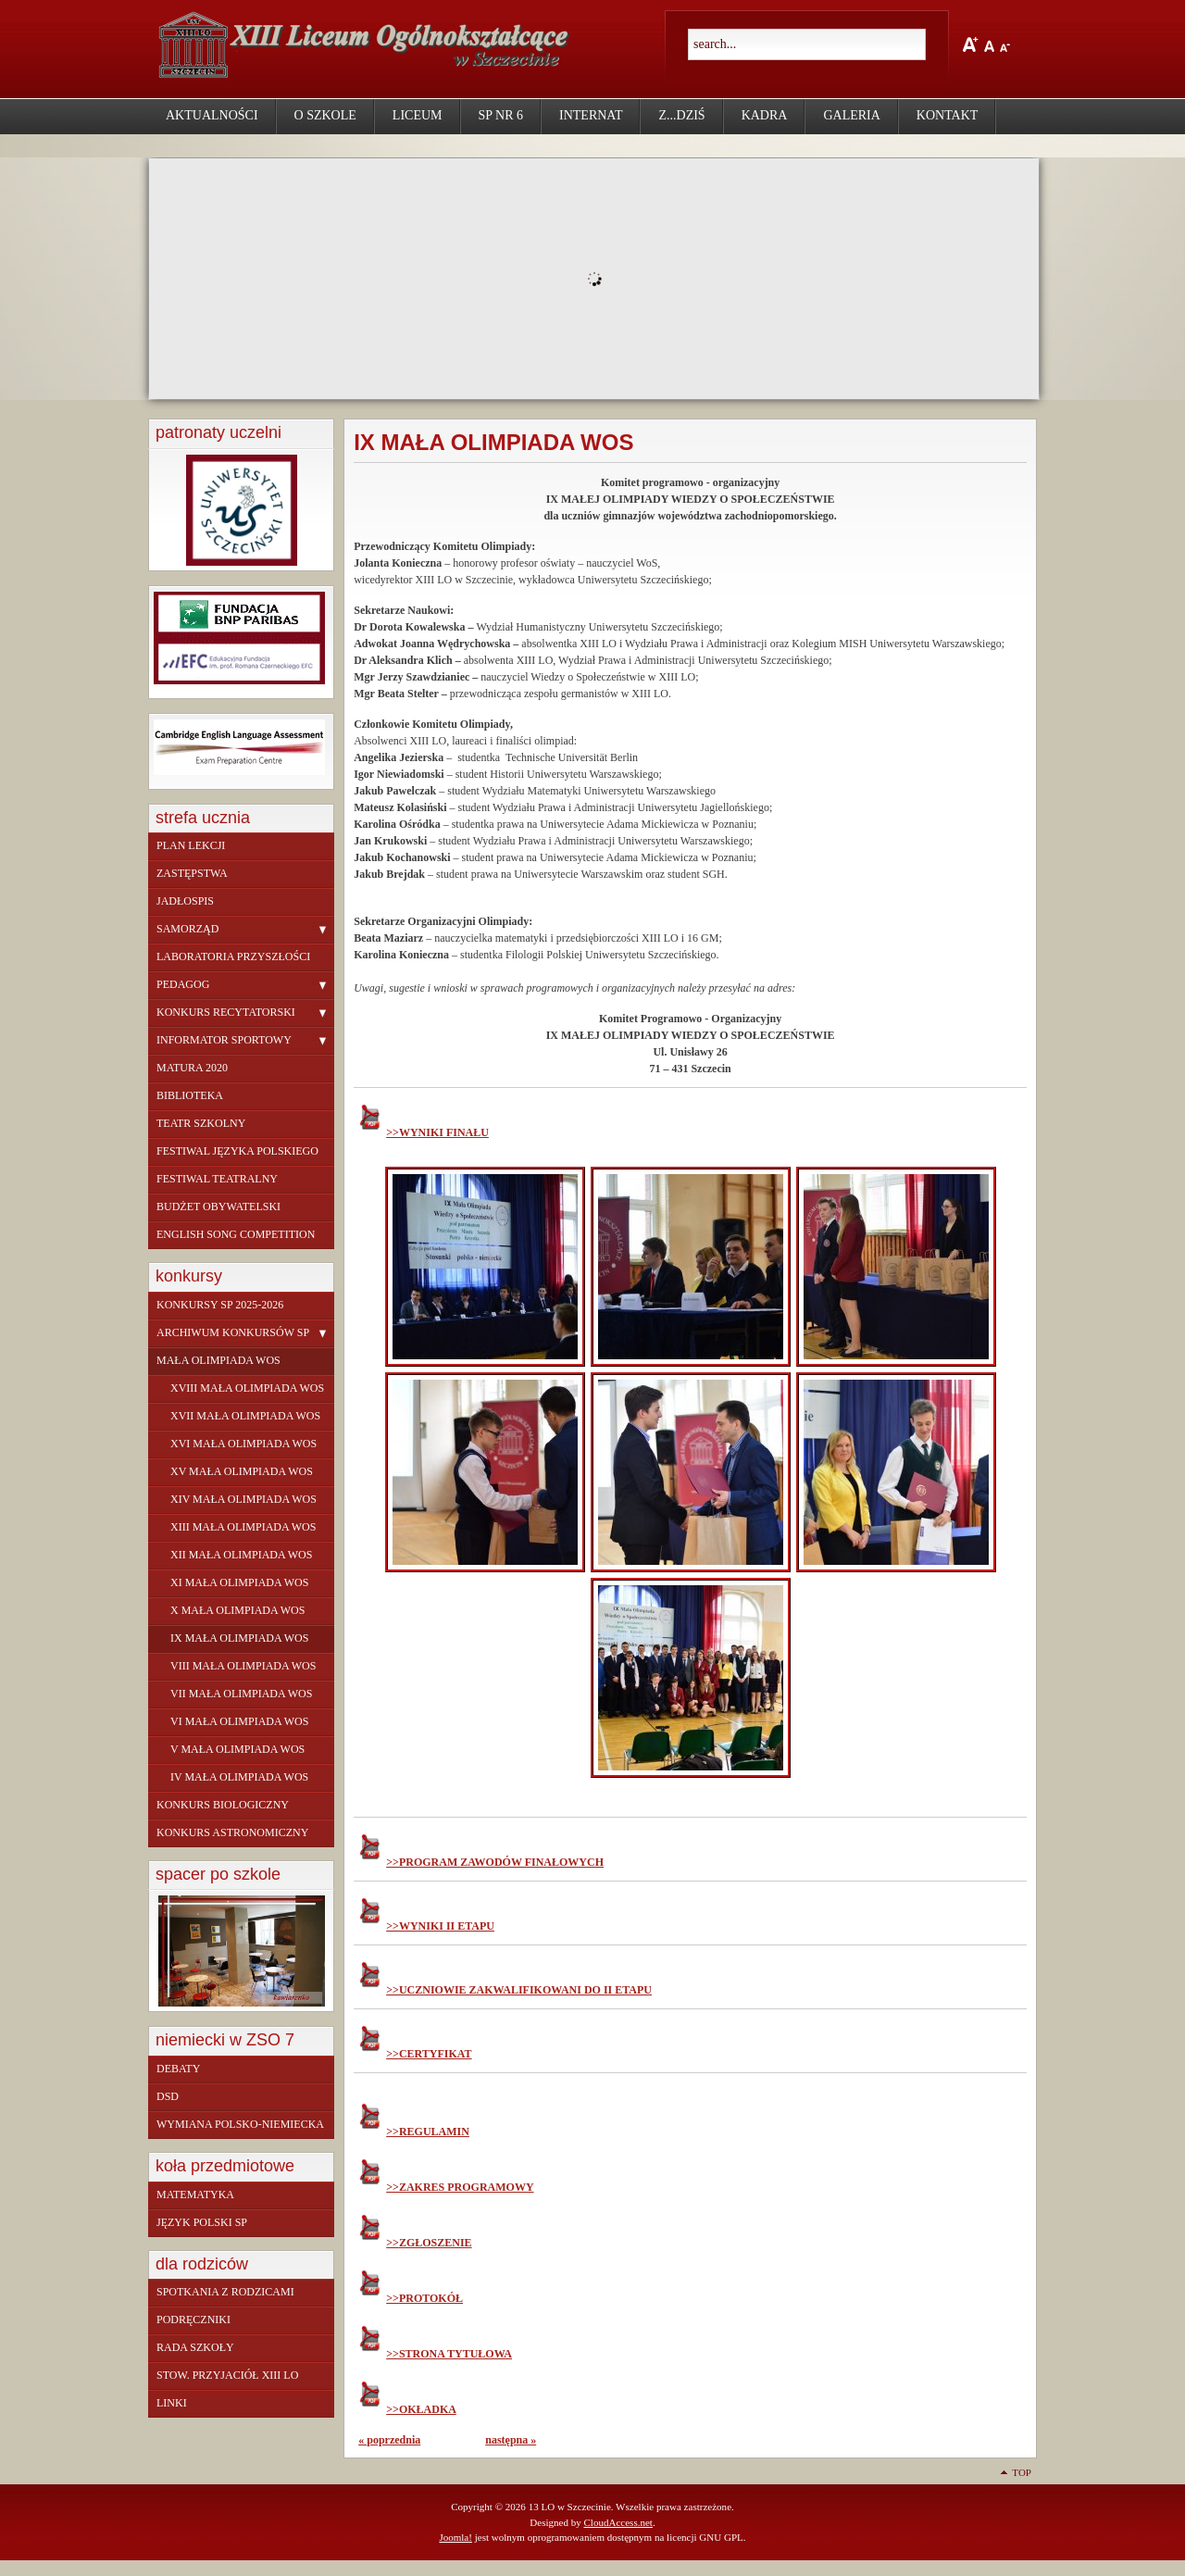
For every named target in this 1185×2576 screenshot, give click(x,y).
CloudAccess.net (617, 2522)
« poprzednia (389, 2439)
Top (1021, 2472)
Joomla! (455, 2537)
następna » (510, 2439)
